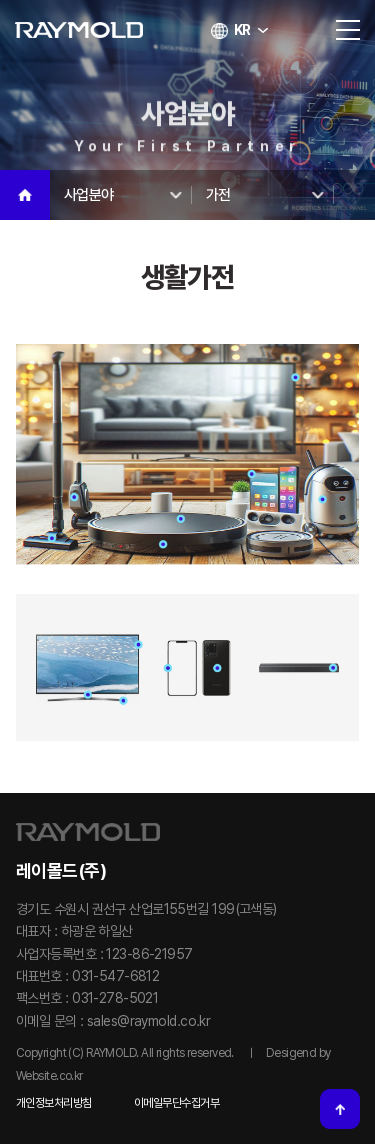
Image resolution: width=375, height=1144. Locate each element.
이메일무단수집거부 (176, 1103)
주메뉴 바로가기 (0, 0)
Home (25, 195)
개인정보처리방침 (54, 1103)
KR (239, 30)
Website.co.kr (49, 1076)
